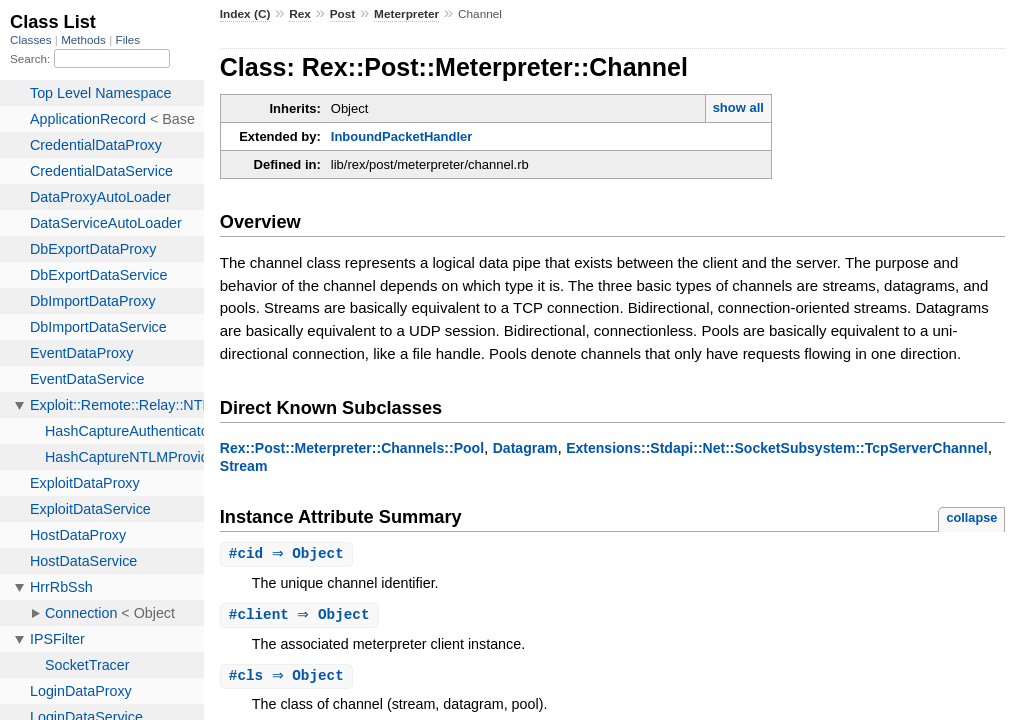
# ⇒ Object (289, 554)
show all (738, 107)
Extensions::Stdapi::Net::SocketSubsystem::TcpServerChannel (777, 448)
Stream (244, 466)
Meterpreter (406, 14)
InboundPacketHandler (402, 136)
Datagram (525, 448)
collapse (971, 517)
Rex (300, 14)
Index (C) (245, 14)
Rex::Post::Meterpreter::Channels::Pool (352, 448)
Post (343, 14)
